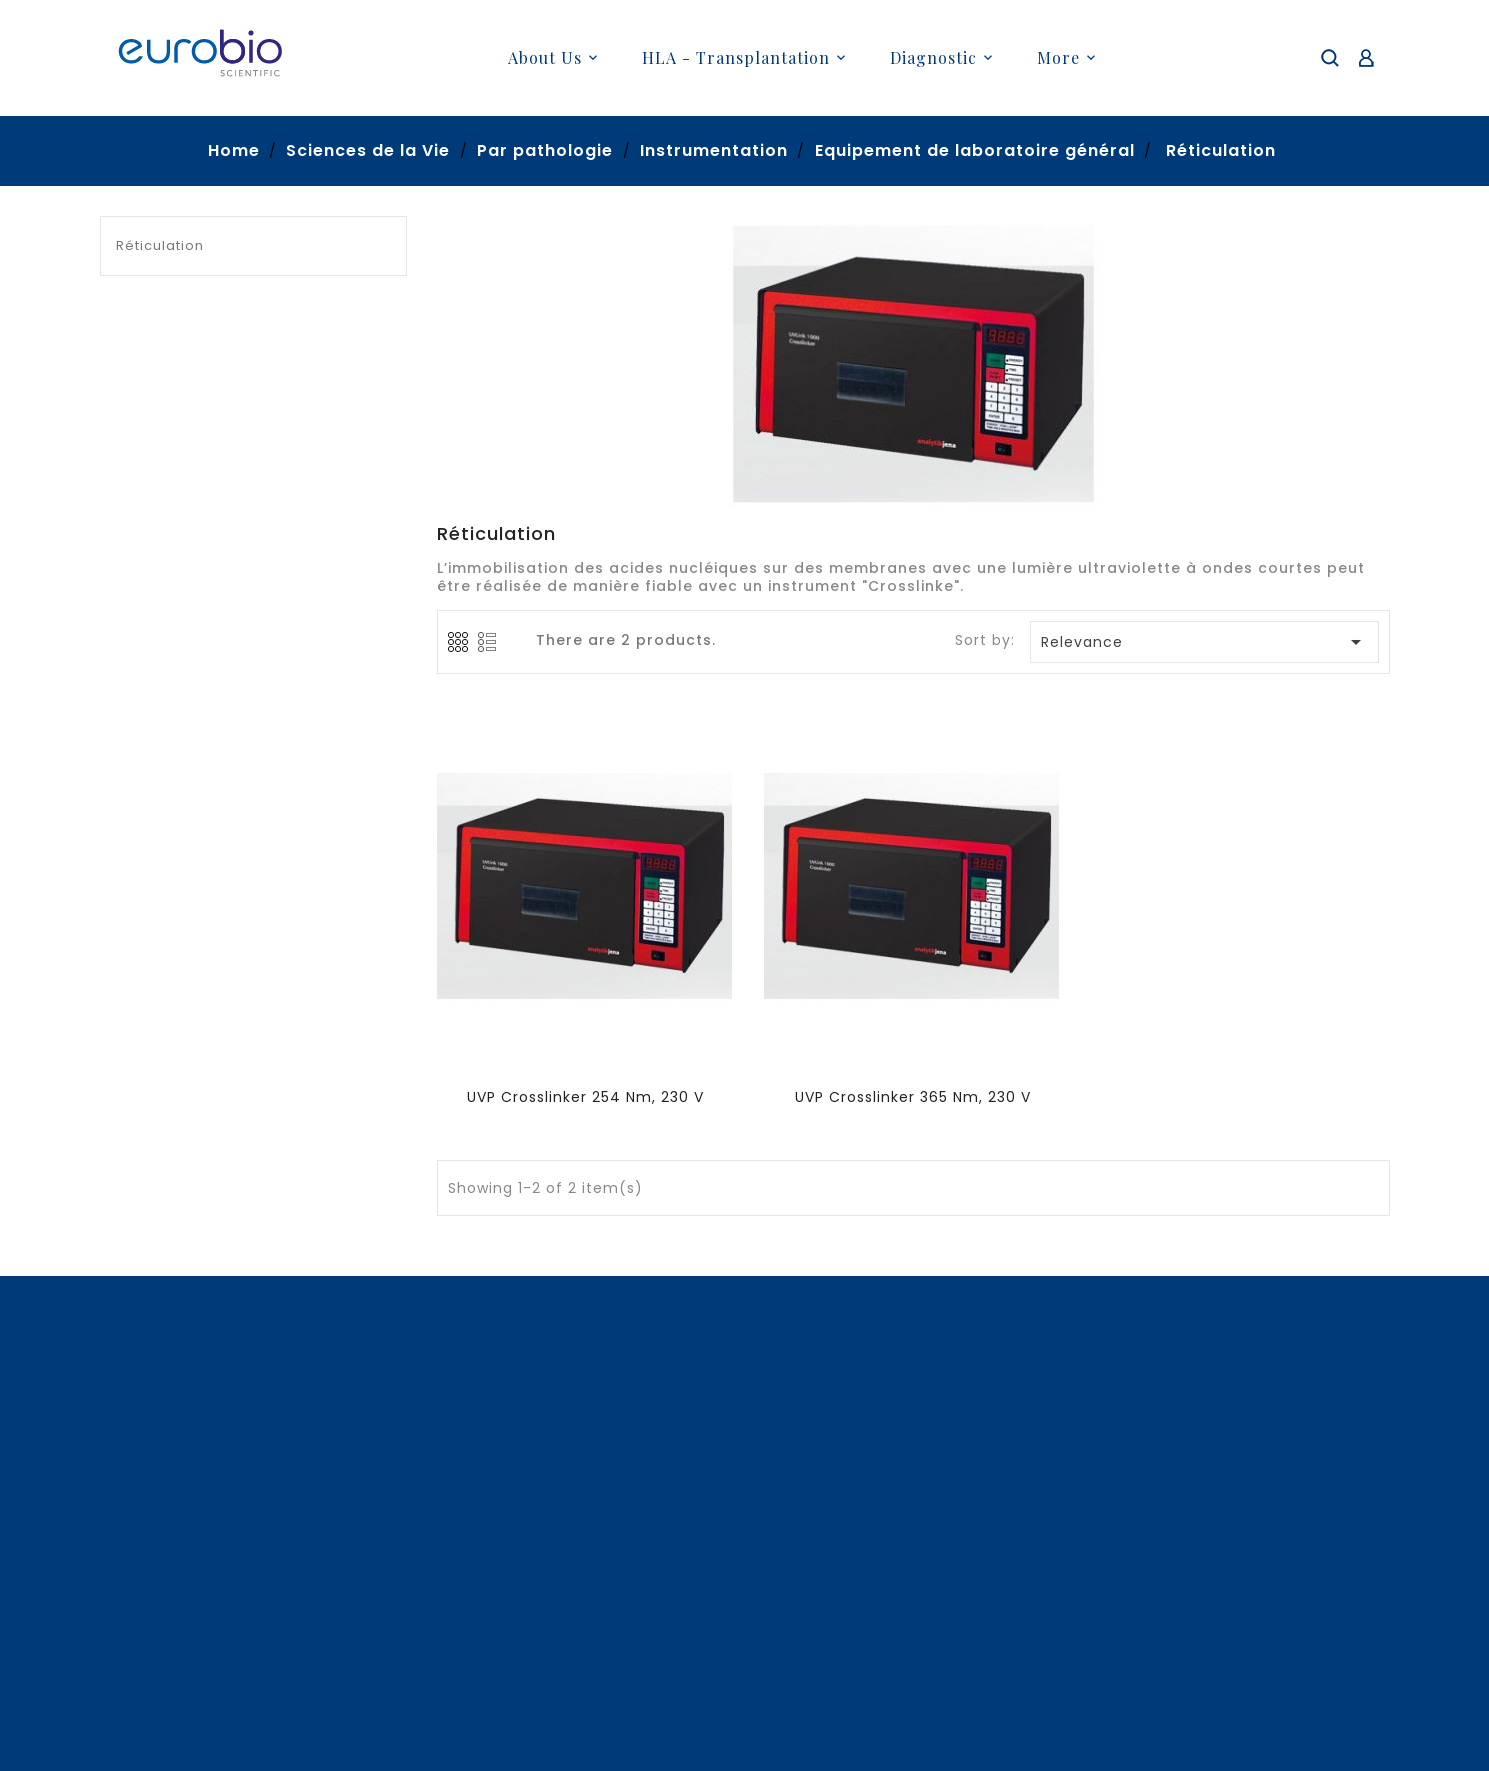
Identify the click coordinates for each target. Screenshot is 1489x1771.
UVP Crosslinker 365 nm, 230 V (913, 1097)
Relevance (1205, 642)
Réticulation (160, 245)
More (1058, 57)
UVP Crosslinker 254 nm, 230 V (585, 1097)
